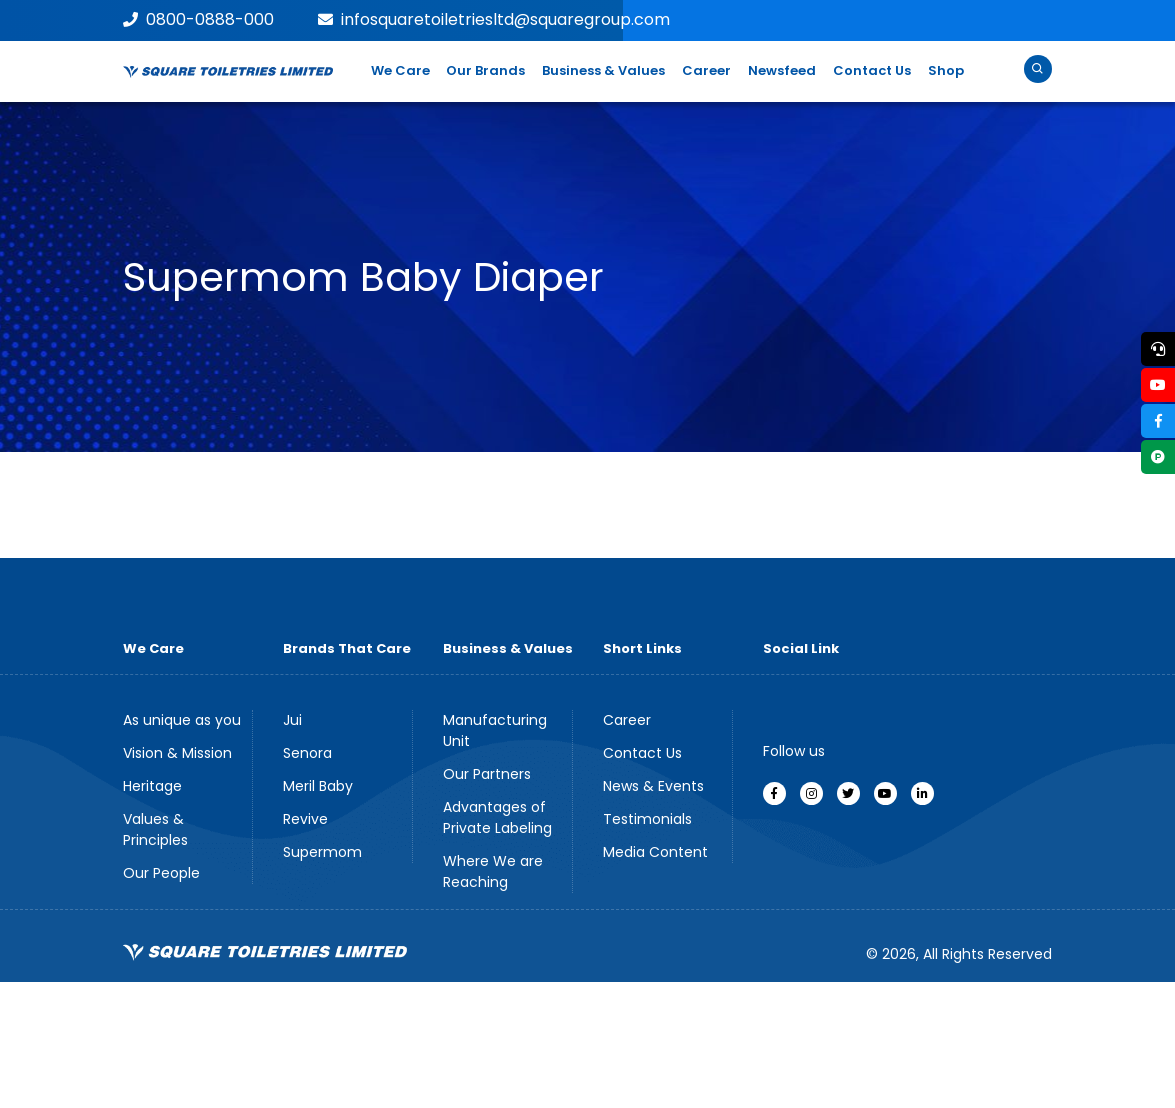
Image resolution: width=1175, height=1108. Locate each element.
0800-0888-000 (198, 19)
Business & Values (603, 70)
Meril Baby (318, 786)
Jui (292, 720)
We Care (400, 70)
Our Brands (485, 70)
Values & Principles (155, 829)
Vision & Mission (177, 753)
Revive (305, 819)
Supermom (322, 852)
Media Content (655, 852)
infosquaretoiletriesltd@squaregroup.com (494, 19)
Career (706, 70)
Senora (307, 753)
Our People (161, 873)
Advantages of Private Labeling (497, 817)
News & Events (653, 786)
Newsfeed (782, 70)
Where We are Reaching (493, 871)
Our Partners (487, 774)
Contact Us (872, 70)
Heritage (152, 786)
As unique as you (182, 720)
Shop (946, 70)
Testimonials (647, 819)
